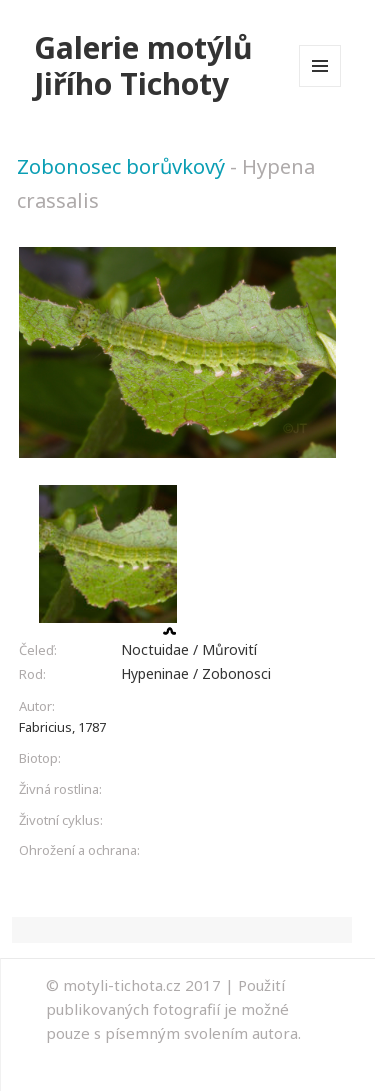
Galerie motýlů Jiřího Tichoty (143, 65)
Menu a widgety (320, 86)
